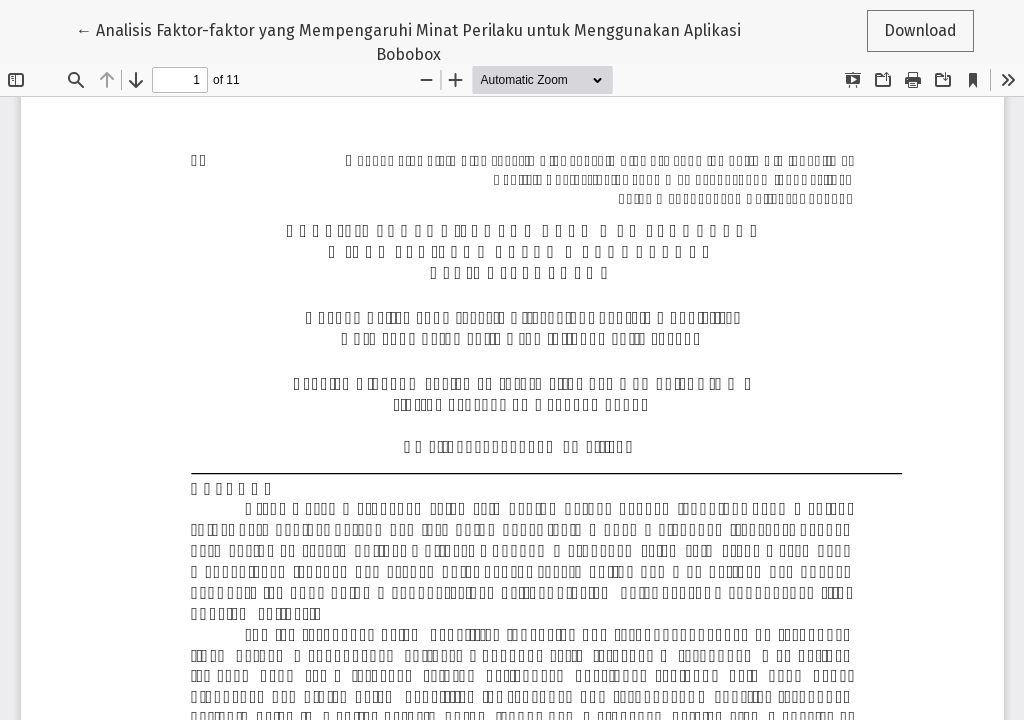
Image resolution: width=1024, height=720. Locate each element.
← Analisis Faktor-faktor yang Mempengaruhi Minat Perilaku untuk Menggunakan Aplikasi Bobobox (408, 41)
